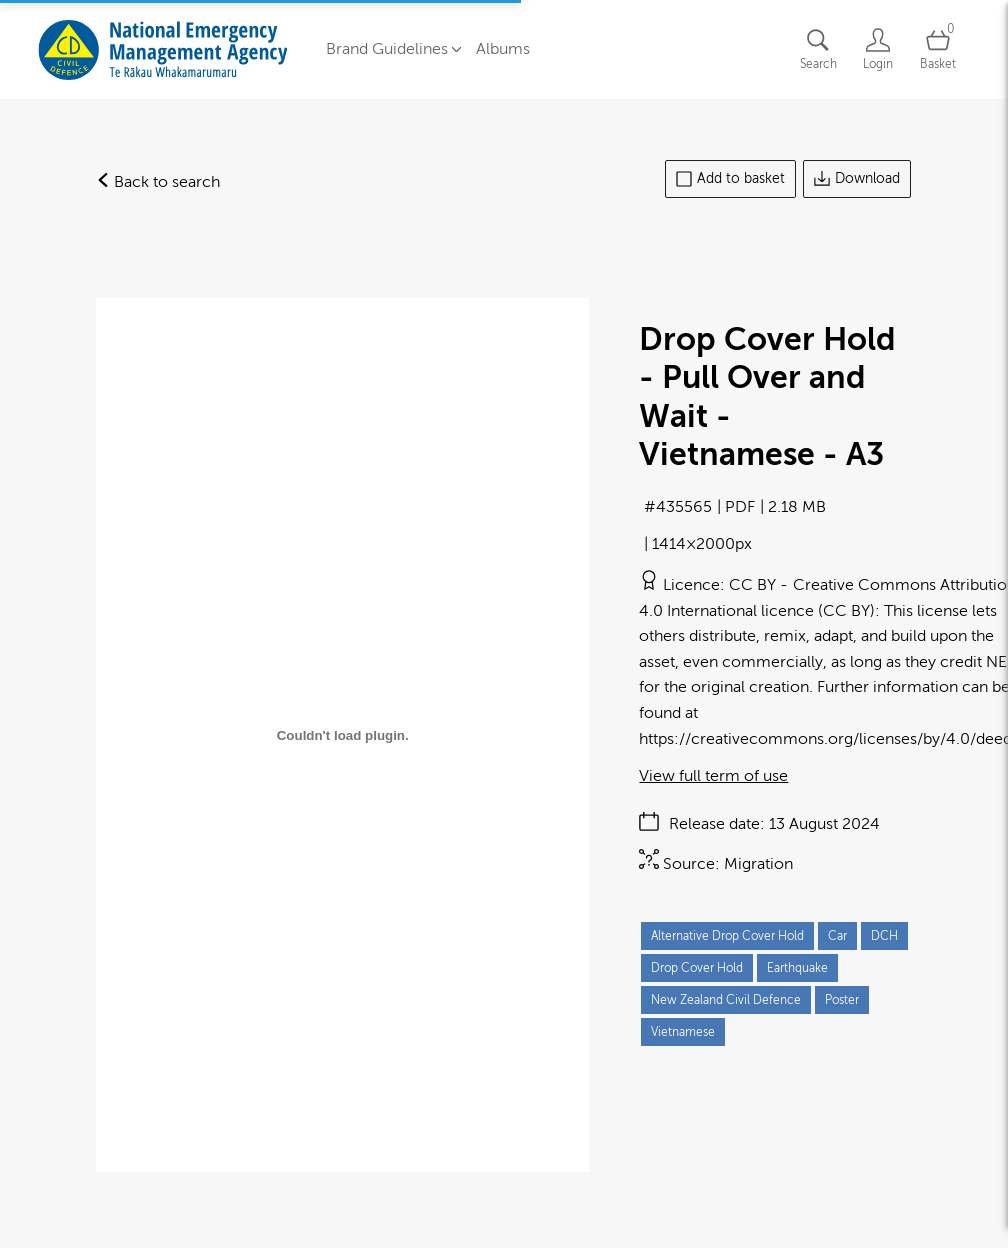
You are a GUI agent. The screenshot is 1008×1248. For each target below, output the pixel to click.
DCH (884, 934)
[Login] (878, 48)
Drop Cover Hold (697, 966)
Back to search (158, 180)
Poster (842, 998)
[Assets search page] (818, 48)
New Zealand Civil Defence (726, 998)
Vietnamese (683, 1030)
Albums (503, 48)
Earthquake (797, 966)
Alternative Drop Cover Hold (727, 934)
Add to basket (730, 177)
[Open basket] (938, 48)
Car (837, 934)
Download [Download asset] (857, 177)
